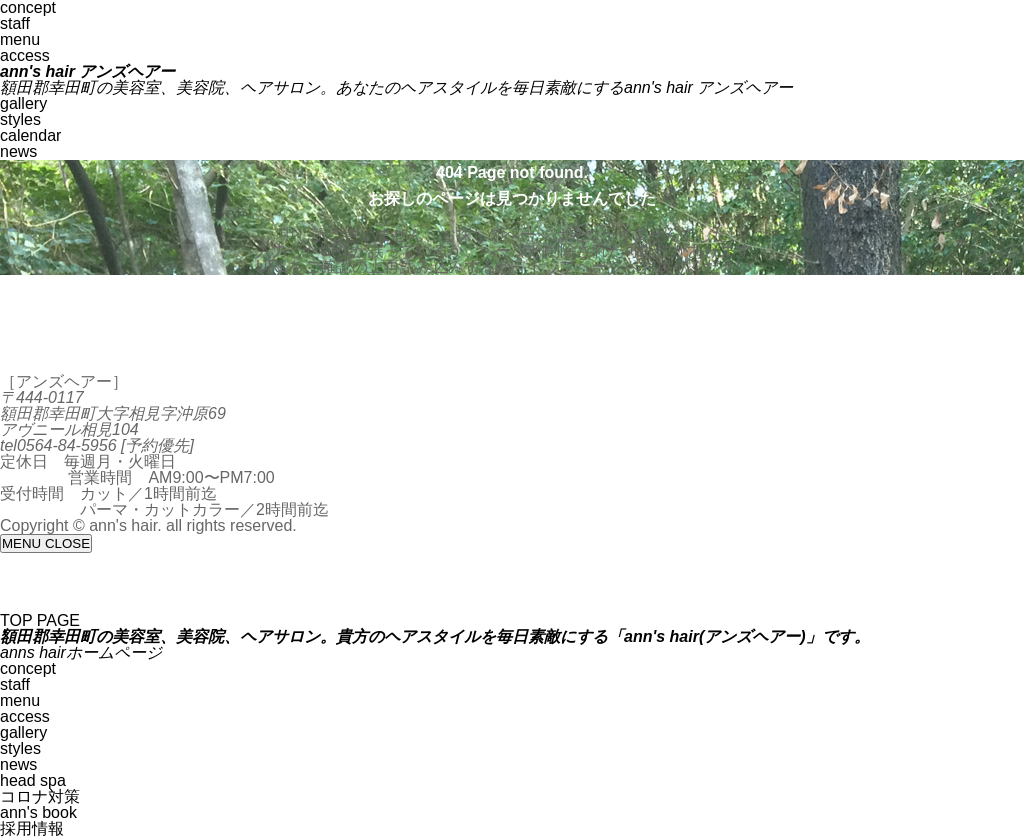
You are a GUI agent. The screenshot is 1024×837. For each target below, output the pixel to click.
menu (20, 39)
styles (20, 119)
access (25, 55)
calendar (30, 135)
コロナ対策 (40, 796)
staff (15, 23)
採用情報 (32, 828)
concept (28, 668)
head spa (33, 780)
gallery (23, 103)
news (18, 151)
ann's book (38, 812)
